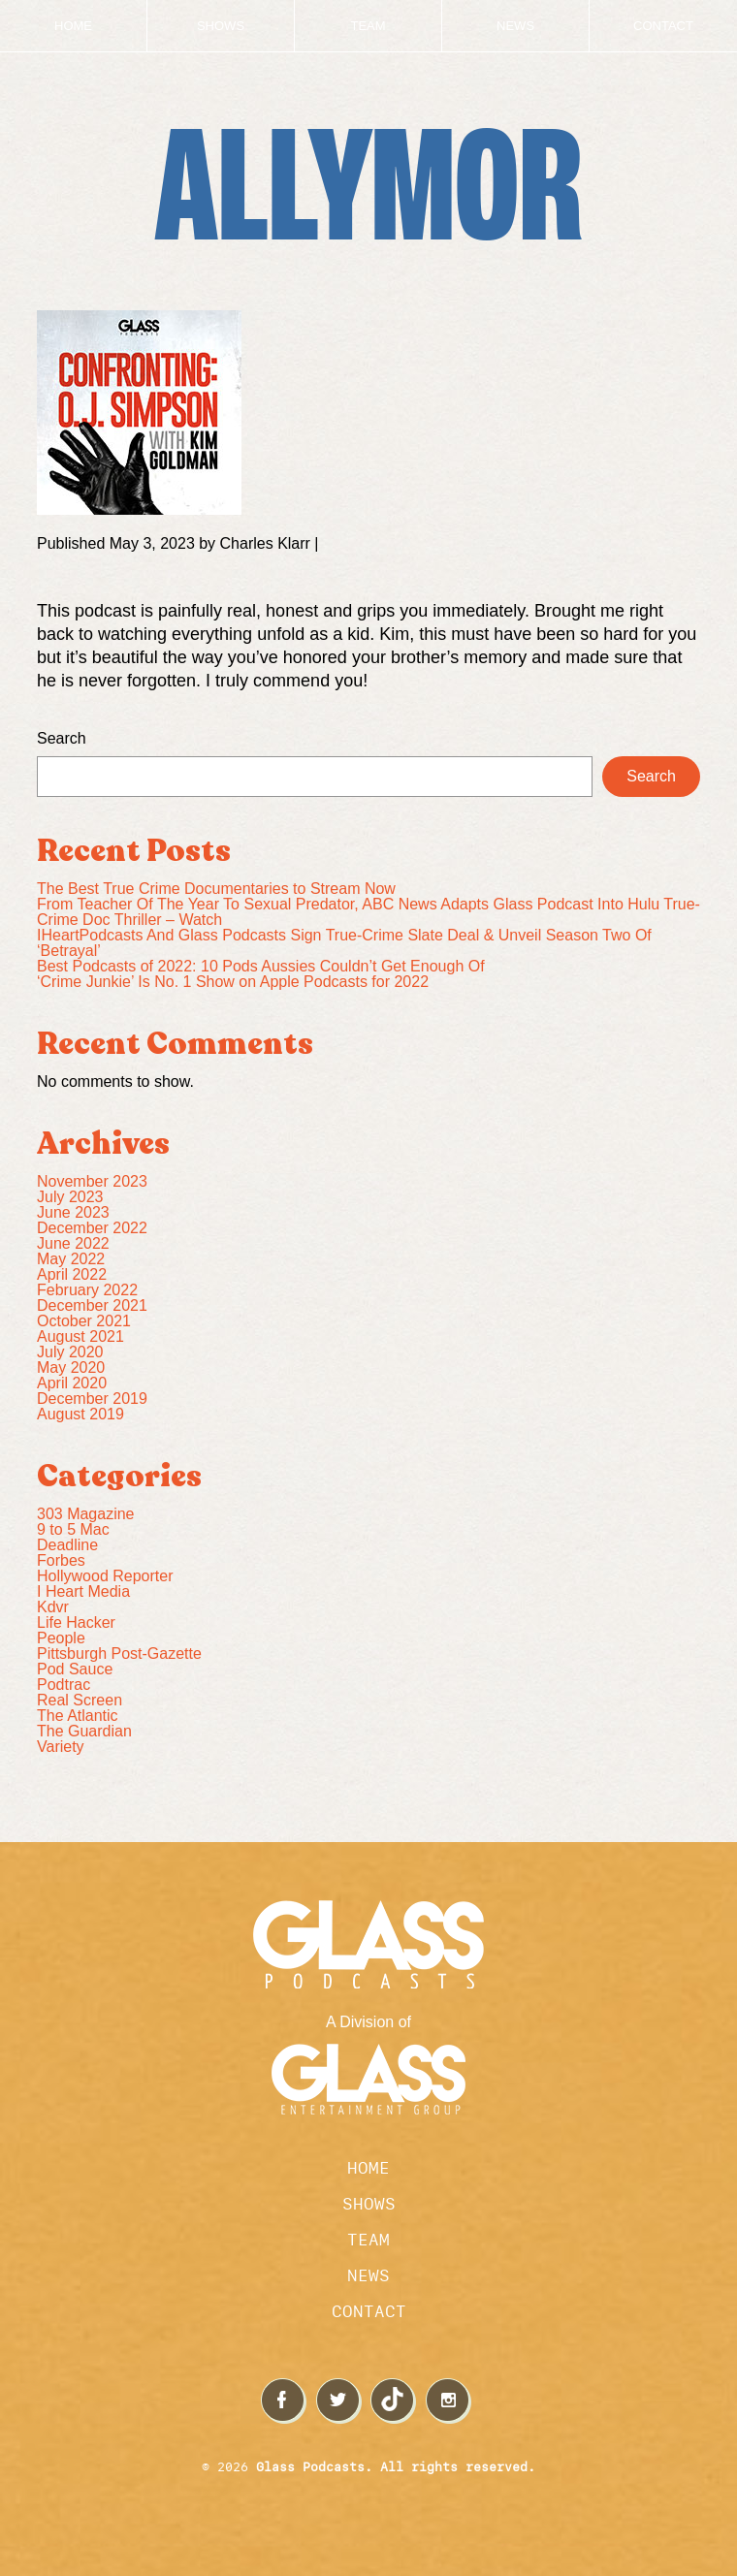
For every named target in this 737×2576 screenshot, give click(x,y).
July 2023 (70, 1197)
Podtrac (63, 1684)
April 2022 (72, 1274)
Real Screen (79, 1700)
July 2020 (70, 1352)
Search (61, 739)
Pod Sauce (74, 1669)
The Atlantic (77, 1715)
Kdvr (53, 1607)
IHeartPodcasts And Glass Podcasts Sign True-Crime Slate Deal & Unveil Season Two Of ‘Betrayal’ (344, 943)
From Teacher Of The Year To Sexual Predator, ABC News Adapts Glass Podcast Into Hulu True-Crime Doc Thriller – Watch (368, 912)
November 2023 (92, 1181)
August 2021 (80, 1336)
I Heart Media (83, 1591)
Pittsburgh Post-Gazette (119, 1653)
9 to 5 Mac (73, 1529)
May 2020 (71, 1367)
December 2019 (92, 1398)
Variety (60, 1746)
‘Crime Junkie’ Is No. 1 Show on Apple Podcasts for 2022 (233, 981)
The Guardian (84, 1731)
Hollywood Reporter (105, 1576)
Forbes (61, 1560)
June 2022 (73, 1243)
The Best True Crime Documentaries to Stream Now (216, 888)
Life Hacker (76, 1622)
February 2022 (87, 1290)
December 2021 (92, 1305)
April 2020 (72, 1383)
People (61, 1638)
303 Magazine (86, 1514)
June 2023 (73, 1212)
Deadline (67, 1545)
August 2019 (80, 1414)
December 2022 (92, 1228)
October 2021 (84, 1321)
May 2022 (71, 1259)
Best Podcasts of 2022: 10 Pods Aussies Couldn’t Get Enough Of (261, 966)
